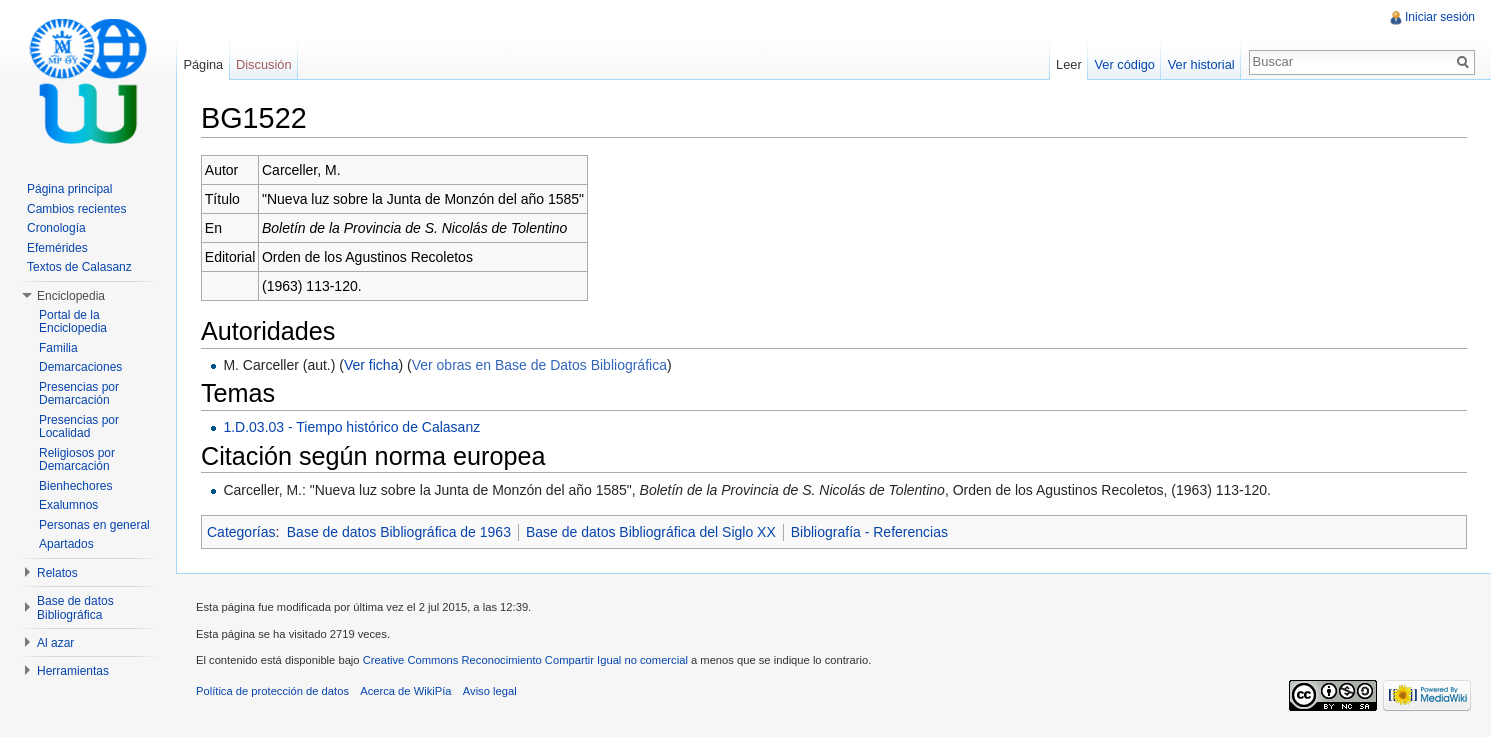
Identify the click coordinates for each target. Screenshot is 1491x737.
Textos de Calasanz (79, 267)
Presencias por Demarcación (79, 394)
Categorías (241, 532)
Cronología (56, 228)
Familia (58, 348)
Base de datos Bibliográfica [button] (75, 608)
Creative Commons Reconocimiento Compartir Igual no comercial (525, 660)
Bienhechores (75, 486)
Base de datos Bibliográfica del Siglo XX (651, 532)
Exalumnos (68, 505)
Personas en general (94, 525)
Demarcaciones (80, 367)
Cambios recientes (76, 209)
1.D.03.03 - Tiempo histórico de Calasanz (351, 427)
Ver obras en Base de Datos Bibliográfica (539, 365)
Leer (1069, 64)
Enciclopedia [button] (71, 296)
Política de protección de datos (272, 691)
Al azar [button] (55, 643)
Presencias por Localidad (79, 427)
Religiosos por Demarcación (77, 460)
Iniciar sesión (1440, 17)
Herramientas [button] (73, 671)
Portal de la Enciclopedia (73, 322)
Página (203, 64)
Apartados (66, 544)
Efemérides (57, 248)
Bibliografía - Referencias (869, 532)
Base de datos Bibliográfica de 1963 (399, 532)
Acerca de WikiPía (405, 691)
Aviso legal (490, 691)
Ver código (1124, 64)
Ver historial (1201, 64)
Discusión (263, 64)
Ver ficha (371, 365)
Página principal (69, 189)
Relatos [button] (57, 573)
